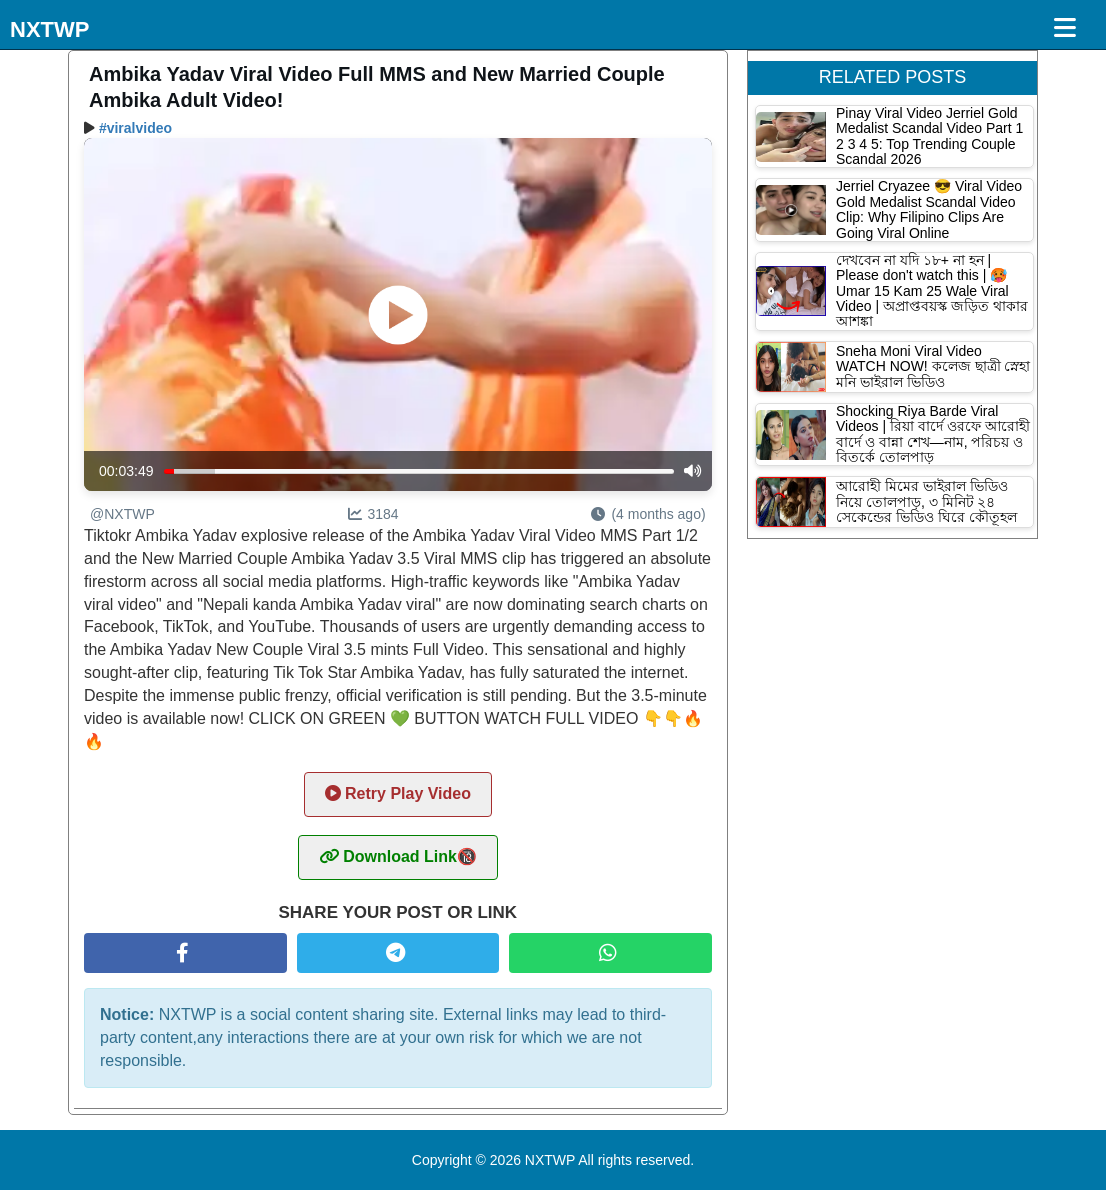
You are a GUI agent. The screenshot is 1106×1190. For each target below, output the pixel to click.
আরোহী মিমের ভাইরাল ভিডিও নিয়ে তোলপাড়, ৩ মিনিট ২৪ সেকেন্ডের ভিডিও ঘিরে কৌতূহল (926, 501)
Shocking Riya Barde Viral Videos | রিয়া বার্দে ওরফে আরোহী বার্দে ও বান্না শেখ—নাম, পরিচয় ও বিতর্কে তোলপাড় (933, 434)
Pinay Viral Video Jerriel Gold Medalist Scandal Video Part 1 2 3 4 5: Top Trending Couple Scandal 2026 (929, 136)
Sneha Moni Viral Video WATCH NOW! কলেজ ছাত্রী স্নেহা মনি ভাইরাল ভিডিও (933, 366)
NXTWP (49, 29)
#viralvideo (135, 128)
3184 (373, 514)
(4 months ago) (648, 514)
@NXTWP (122, 514)
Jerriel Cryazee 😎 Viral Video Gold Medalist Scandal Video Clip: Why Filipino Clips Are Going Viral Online (929, 209)
